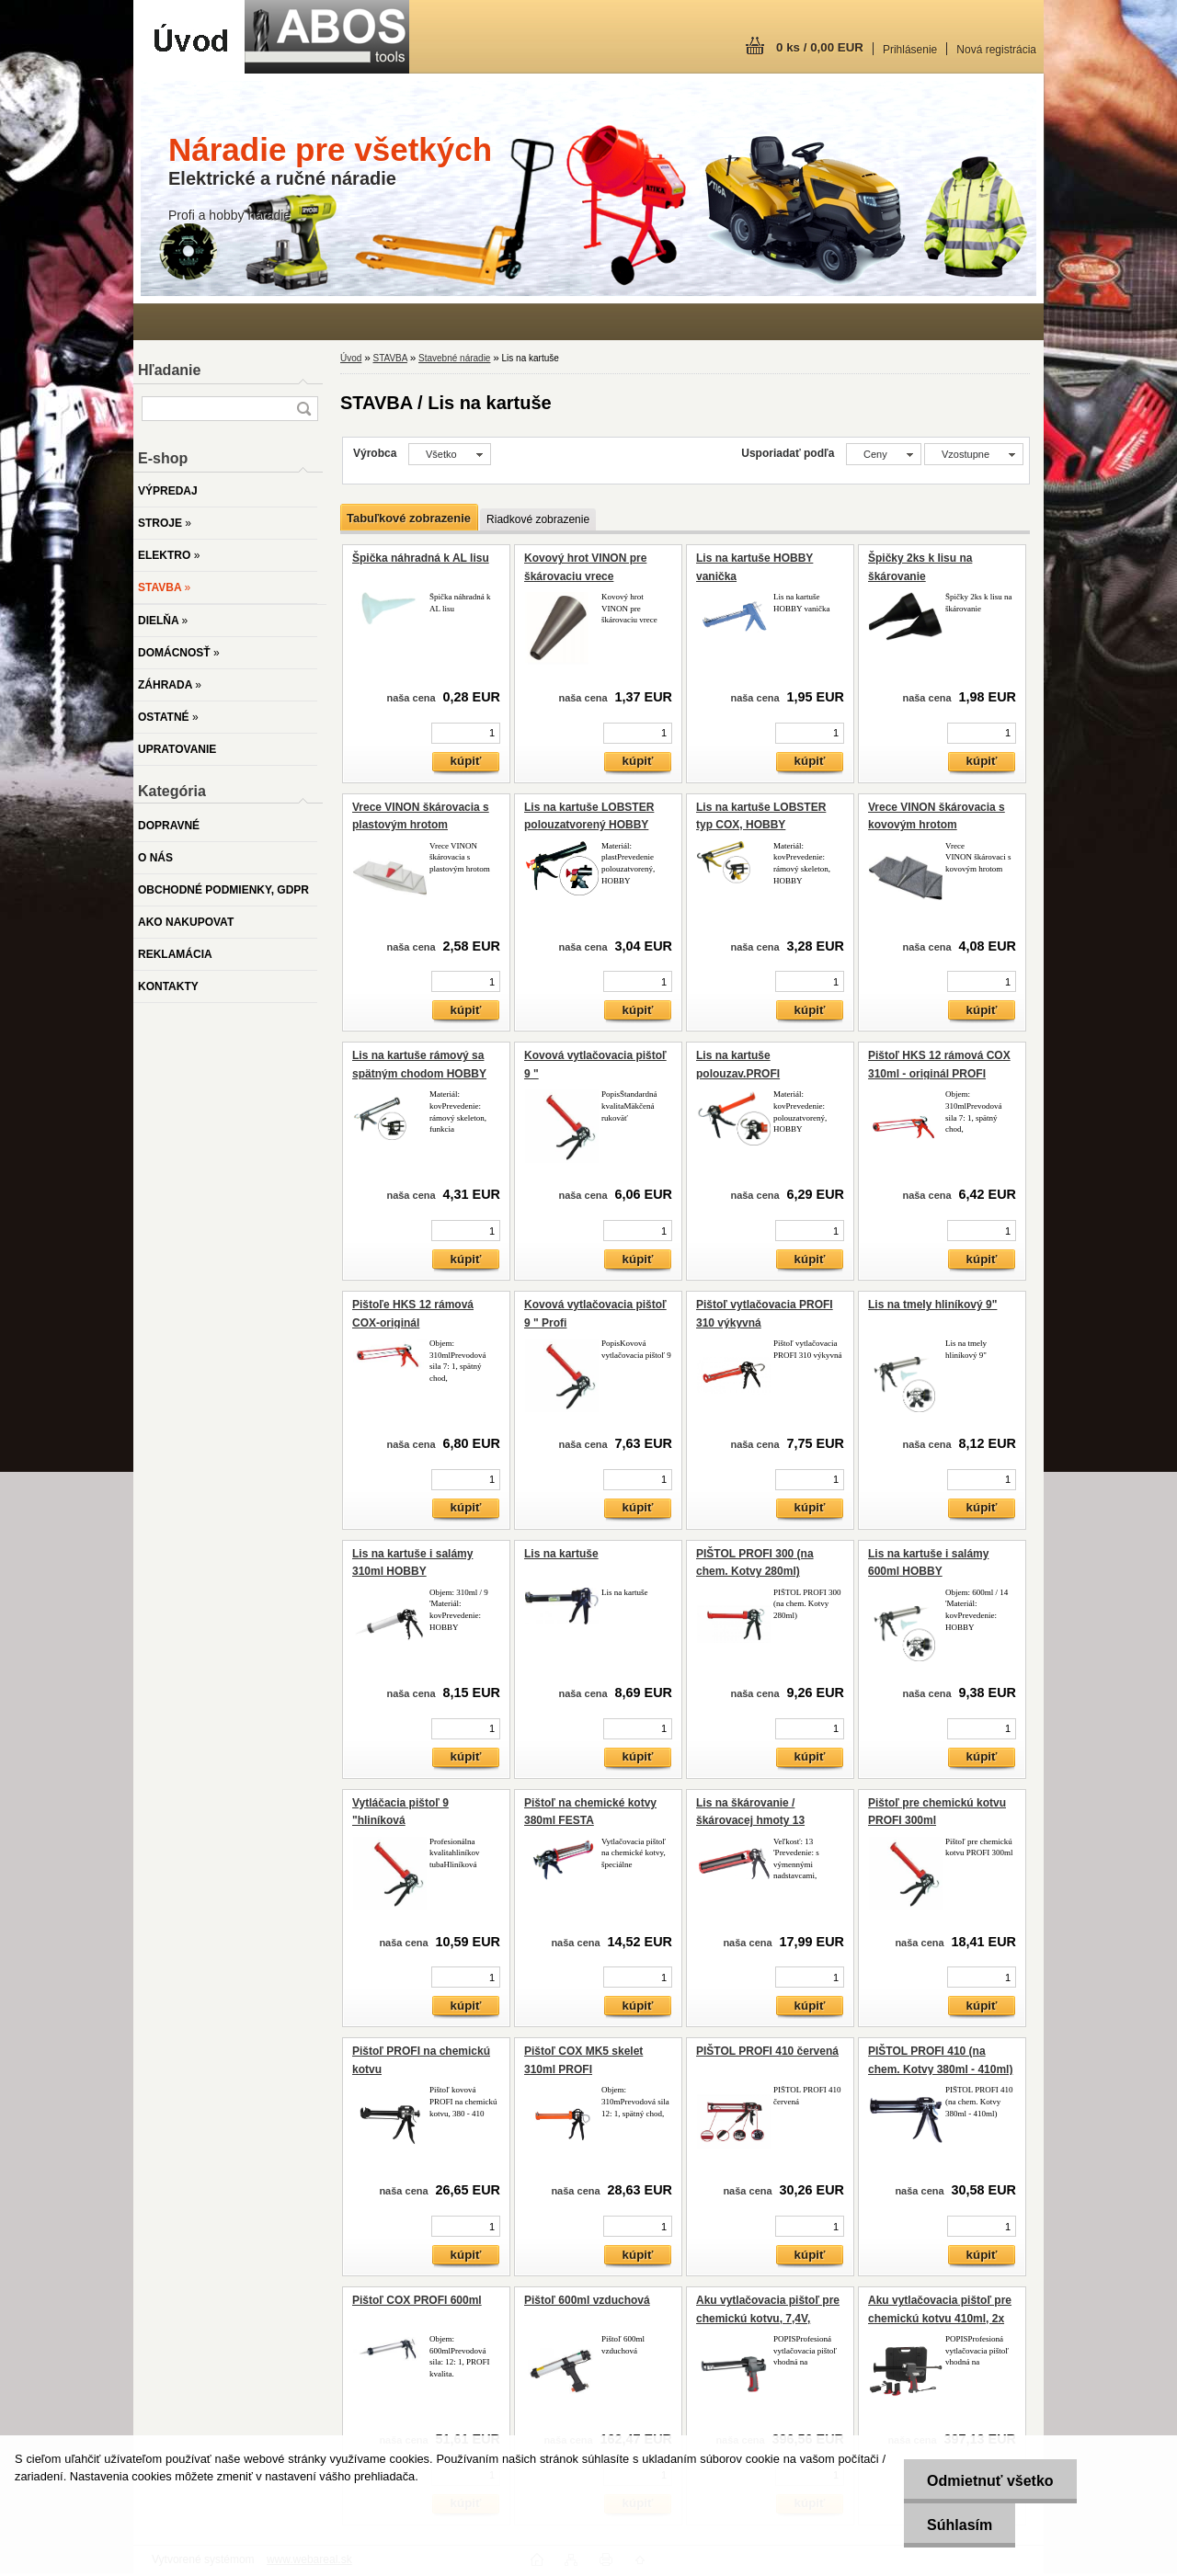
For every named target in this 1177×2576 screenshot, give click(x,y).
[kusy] (465, 733)
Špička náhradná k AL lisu (420, 558)
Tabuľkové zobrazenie (409, 518)
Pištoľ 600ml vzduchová (587, 2300)
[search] (303, 408)
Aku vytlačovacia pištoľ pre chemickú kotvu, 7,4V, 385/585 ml (768, 2318)
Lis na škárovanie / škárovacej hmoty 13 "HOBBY (750, 1820)
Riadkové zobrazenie (537, 519)
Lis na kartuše (561, 1553)
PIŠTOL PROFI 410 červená (767, 2051)
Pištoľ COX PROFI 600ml (417, 2300)
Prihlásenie (910, 49)
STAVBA (389, 358)
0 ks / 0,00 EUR (819, 47)
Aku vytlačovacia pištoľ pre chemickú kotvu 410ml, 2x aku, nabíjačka (939, 2318)
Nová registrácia (996, 49)
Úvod (350, 358)
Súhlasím (959, 2525)
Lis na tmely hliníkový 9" (932, 1304)
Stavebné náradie (454, 358)
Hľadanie (169, 370)
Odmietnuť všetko (990, 2481)
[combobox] (883, 454)
